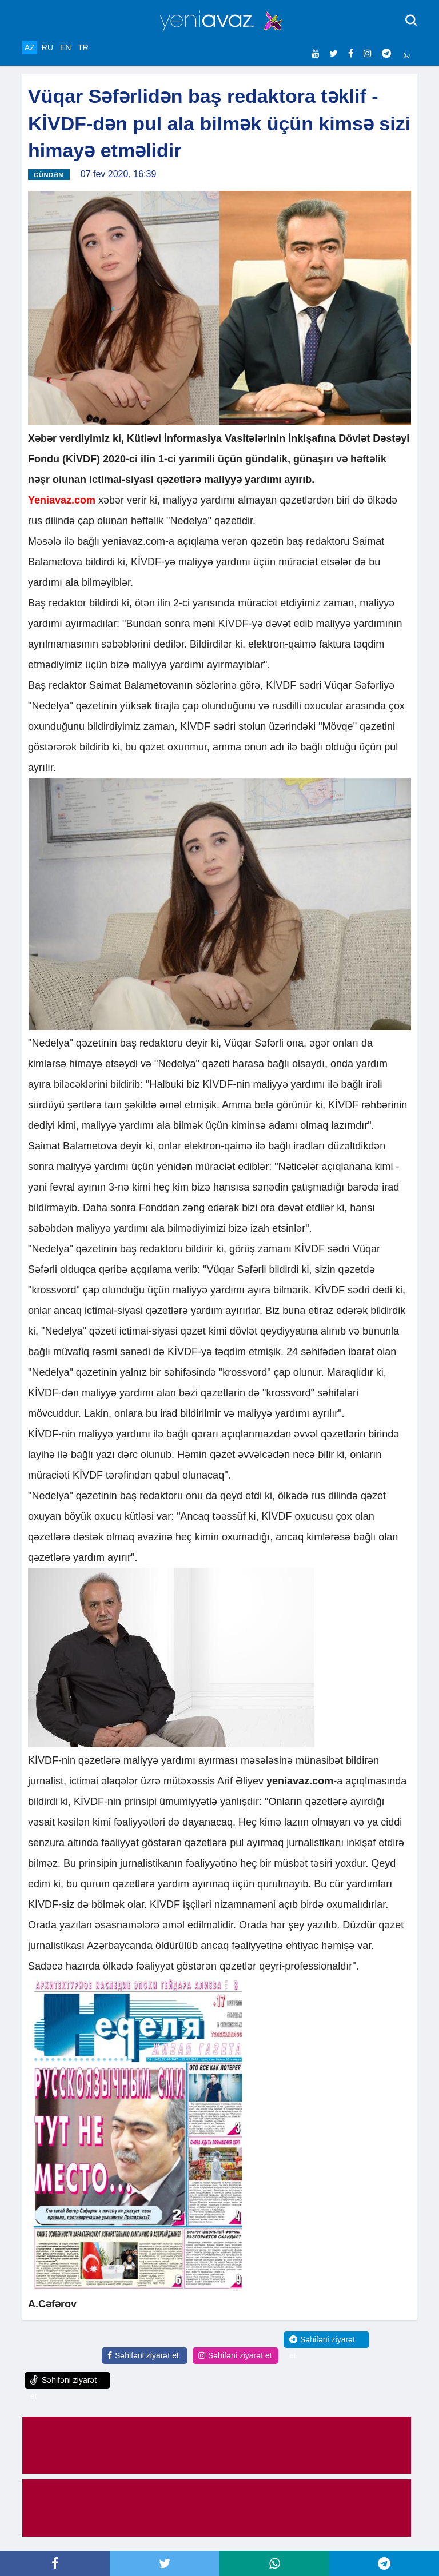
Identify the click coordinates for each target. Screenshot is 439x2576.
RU (47, 47)
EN (65, 47)
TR (83, 47)
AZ (30, 47)
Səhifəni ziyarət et (143, 2355)
